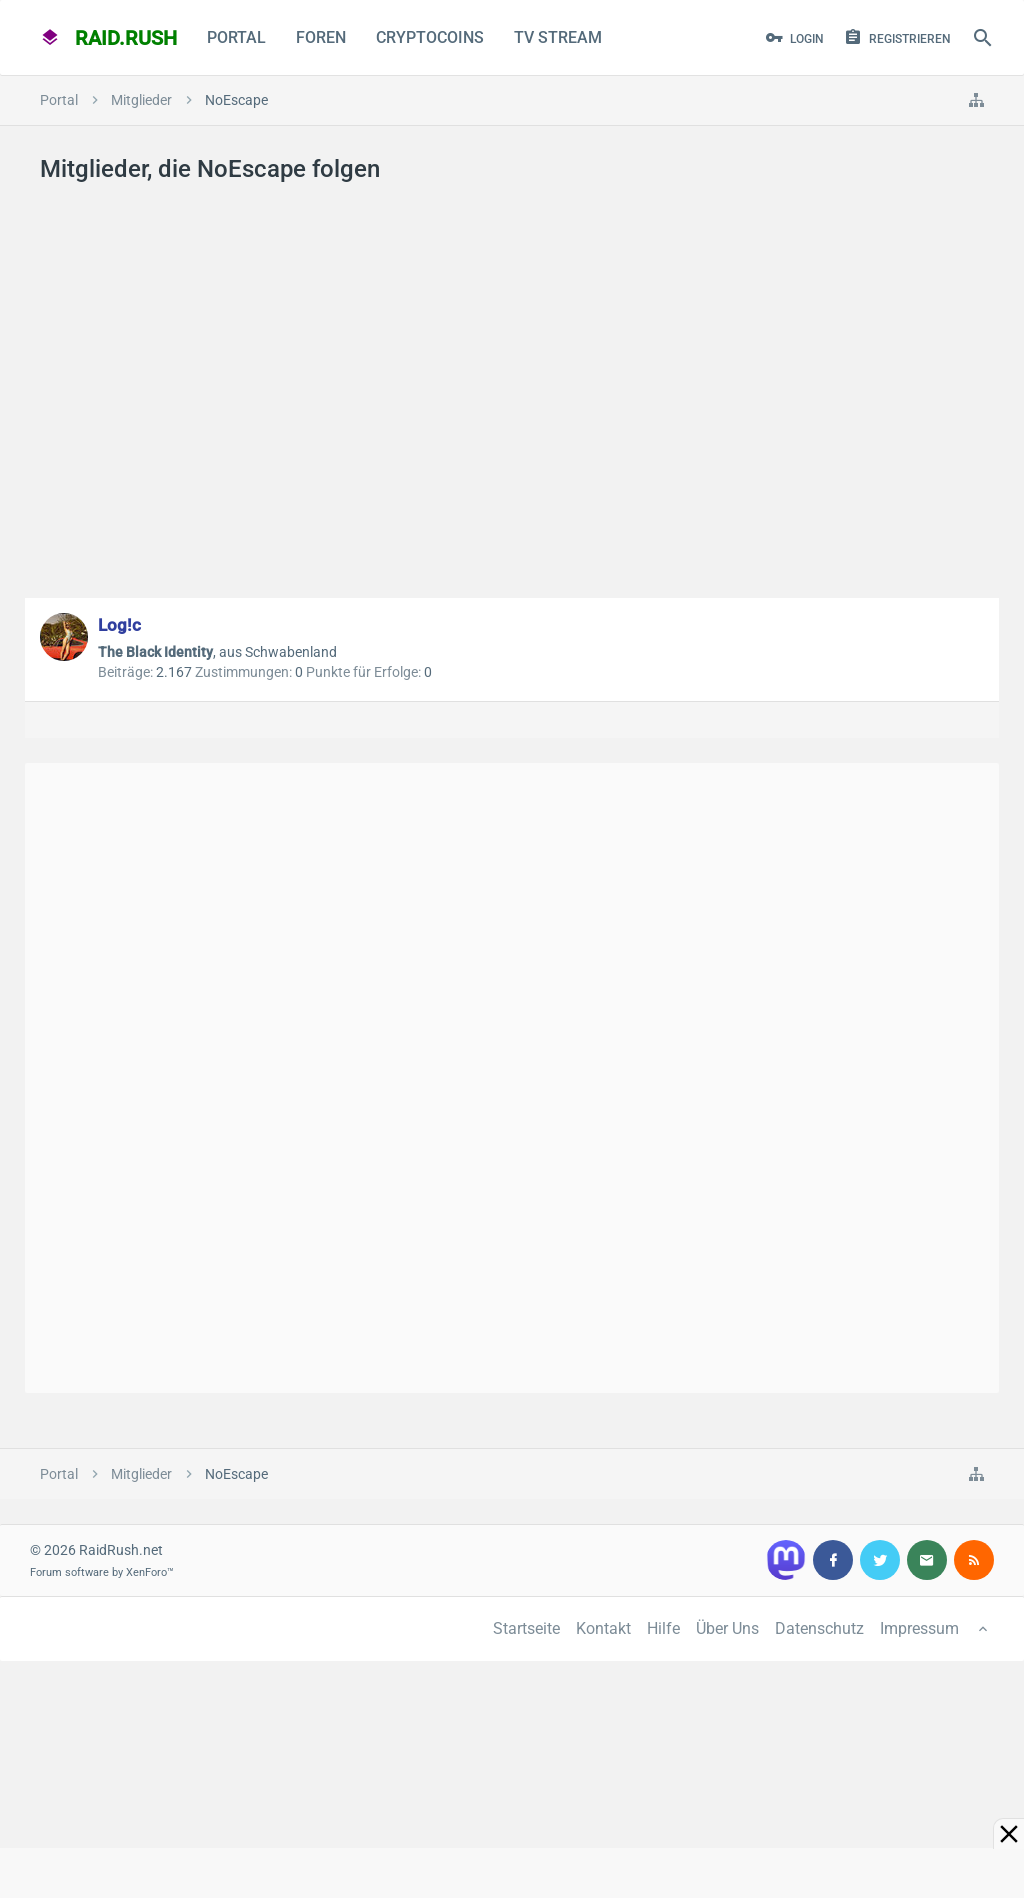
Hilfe (663, 1628)
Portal (236, 37)
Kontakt (603, 1628)
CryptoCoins (430, 37)
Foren (321, 37)
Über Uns (727, 1628)
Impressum (919, 1628)
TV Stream (558, 37)
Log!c (119, 625)
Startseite (526, 1628)
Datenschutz (819, 1628)
